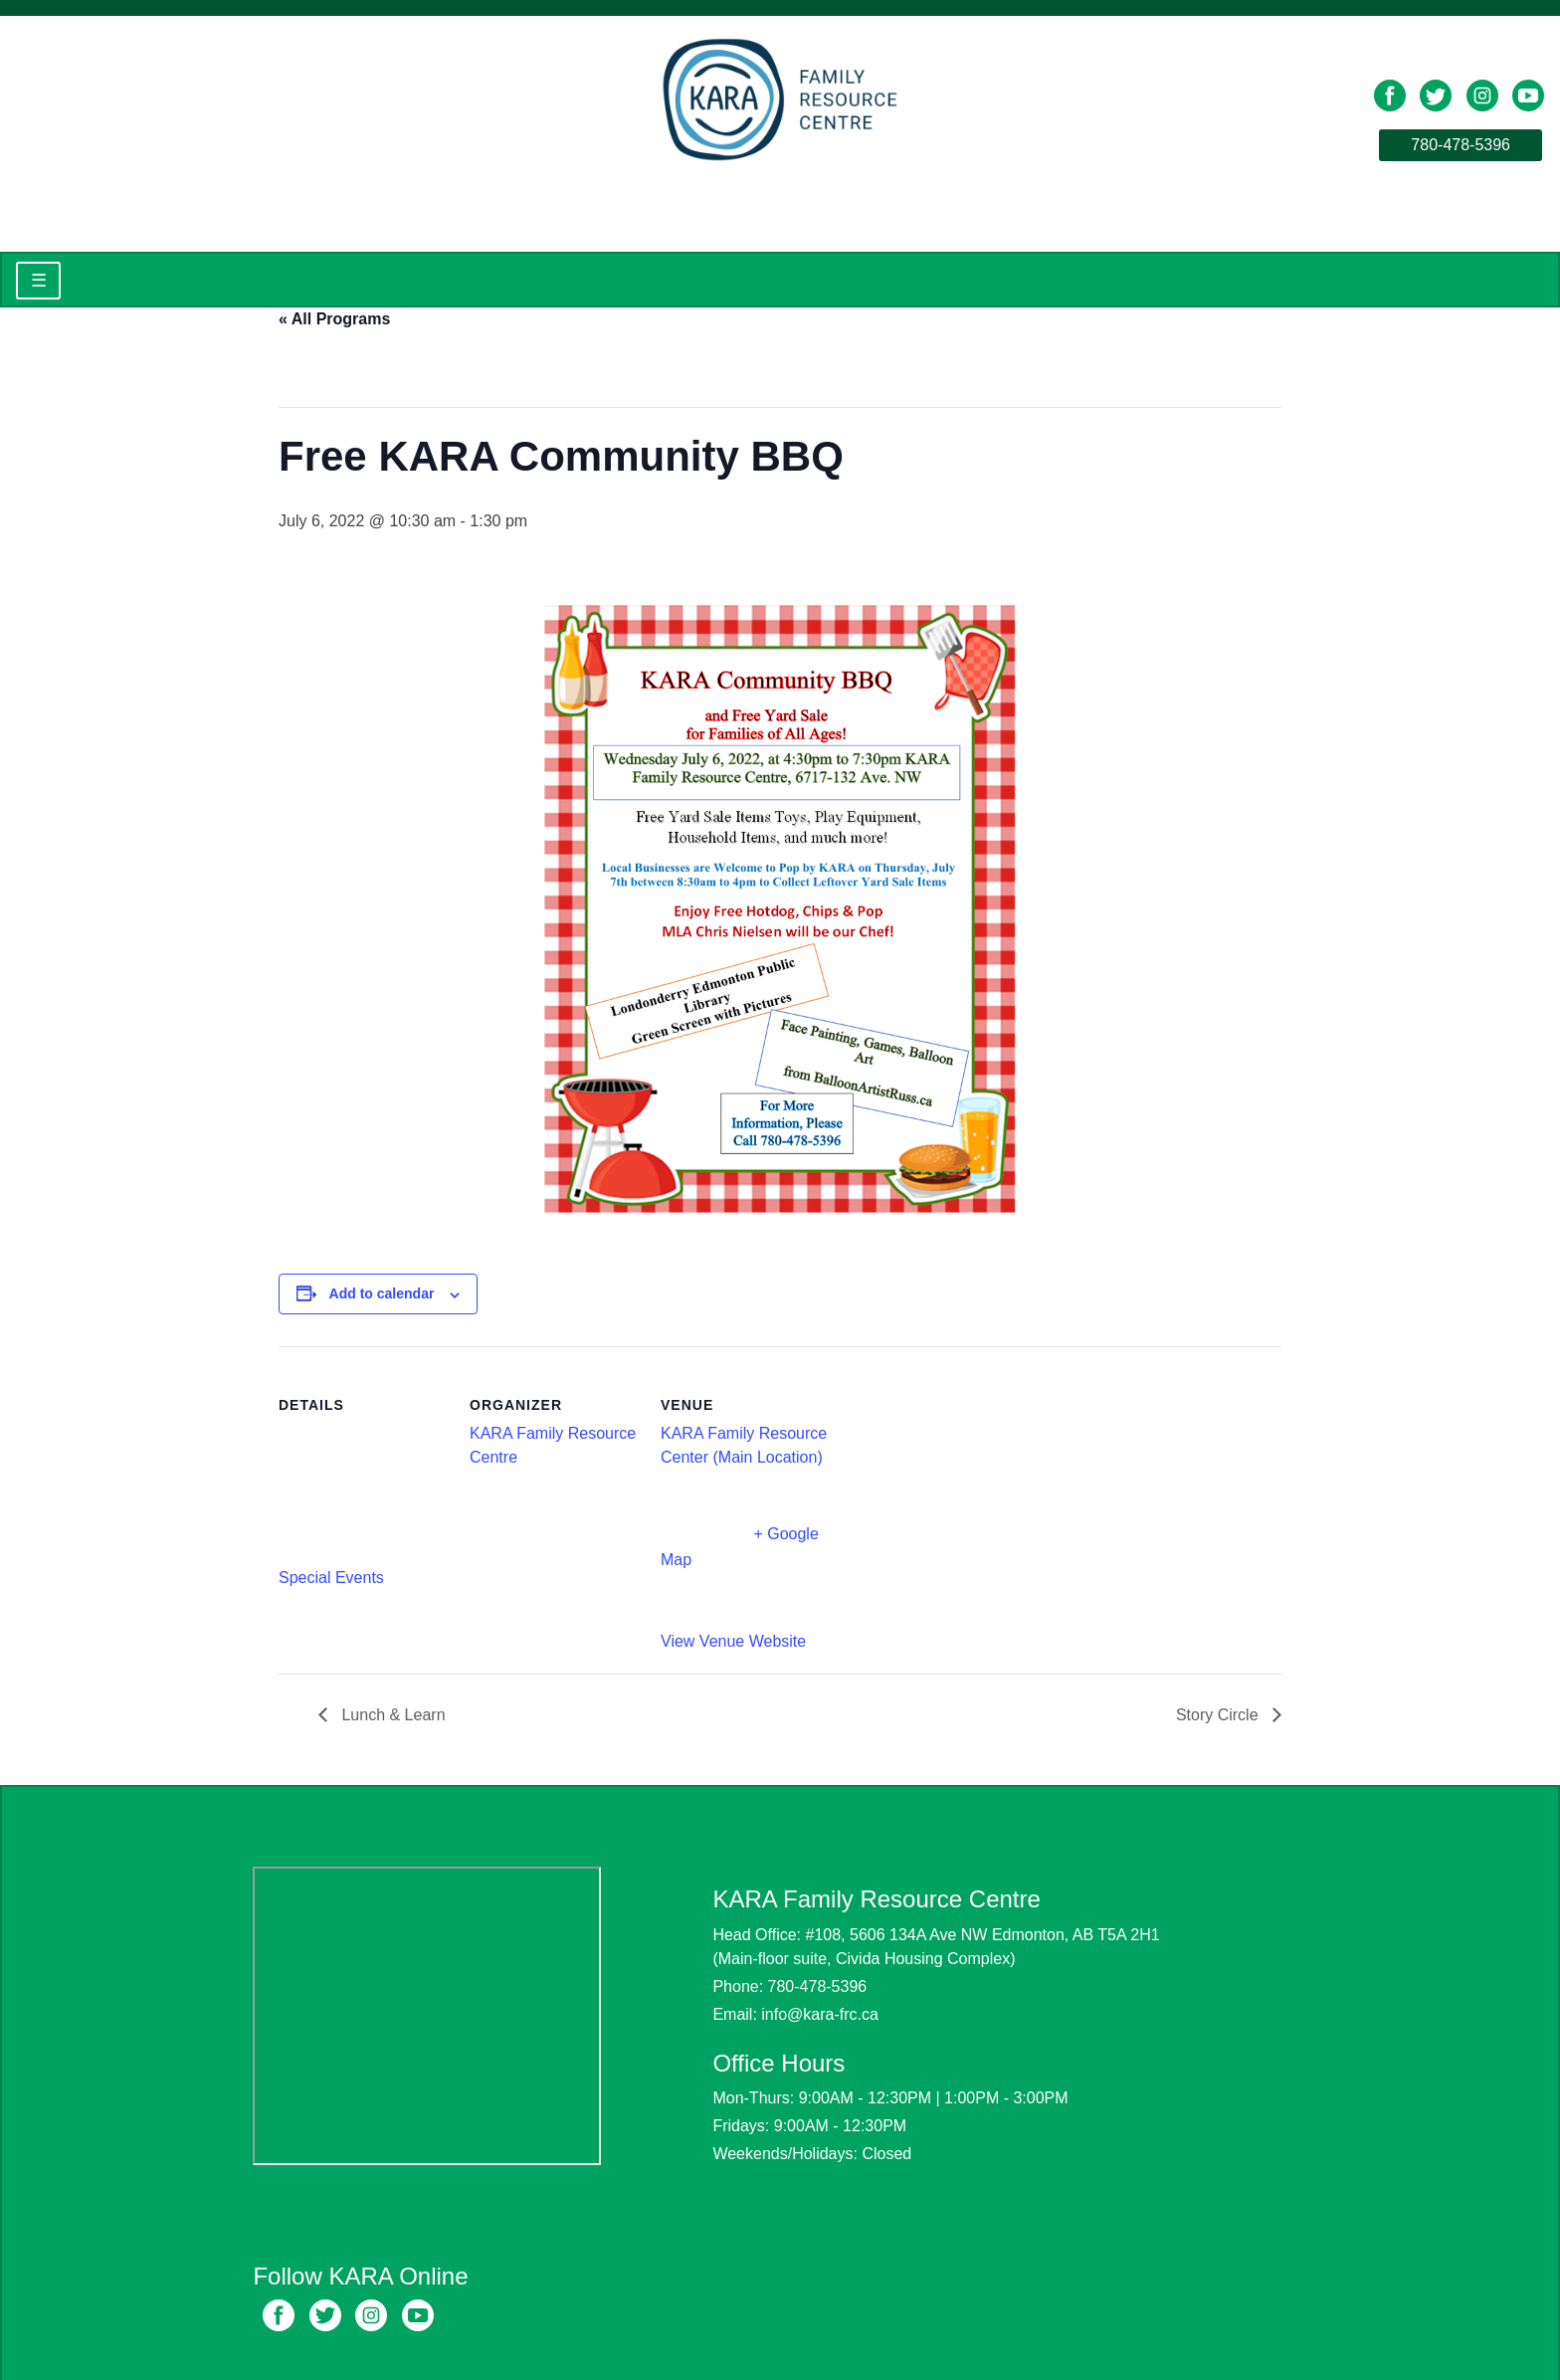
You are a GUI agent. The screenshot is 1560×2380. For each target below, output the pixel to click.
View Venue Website (733, 1641)
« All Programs (334, 318)
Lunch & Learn (391, 1714)
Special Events (331, 1577)
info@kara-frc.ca (819, 2014)
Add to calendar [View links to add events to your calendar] (382, 1293)
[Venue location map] (957, 1483)
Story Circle (1219, 1714)
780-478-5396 (1460, 144)
